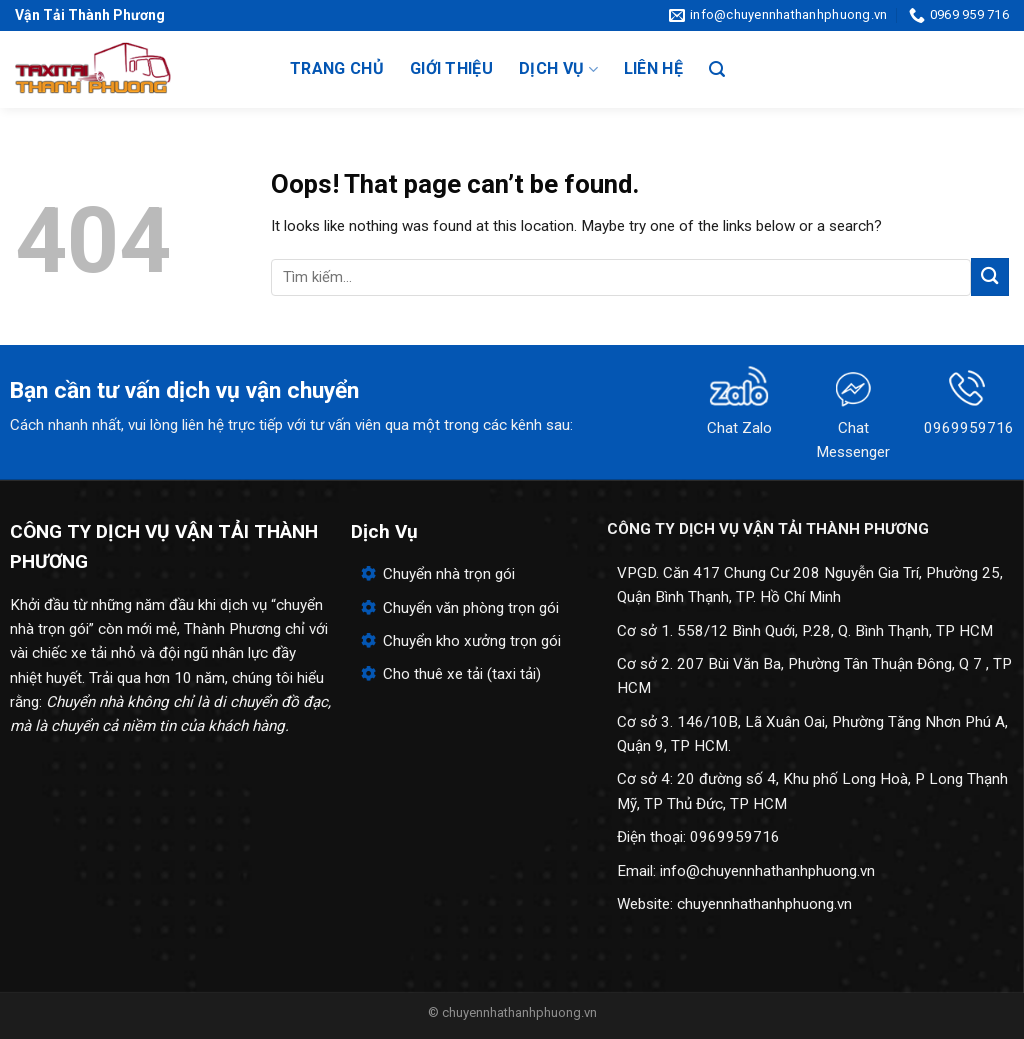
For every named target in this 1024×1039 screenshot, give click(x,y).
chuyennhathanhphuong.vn (764, 904)
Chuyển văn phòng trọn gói (471, 608)
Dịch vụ (558, 69)
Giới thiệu (451, 68)
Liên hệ (653, 68)
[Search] (717, 69)
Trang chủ (337, 68)
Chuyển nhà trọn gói (449, 574)
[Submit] (990, 276)
